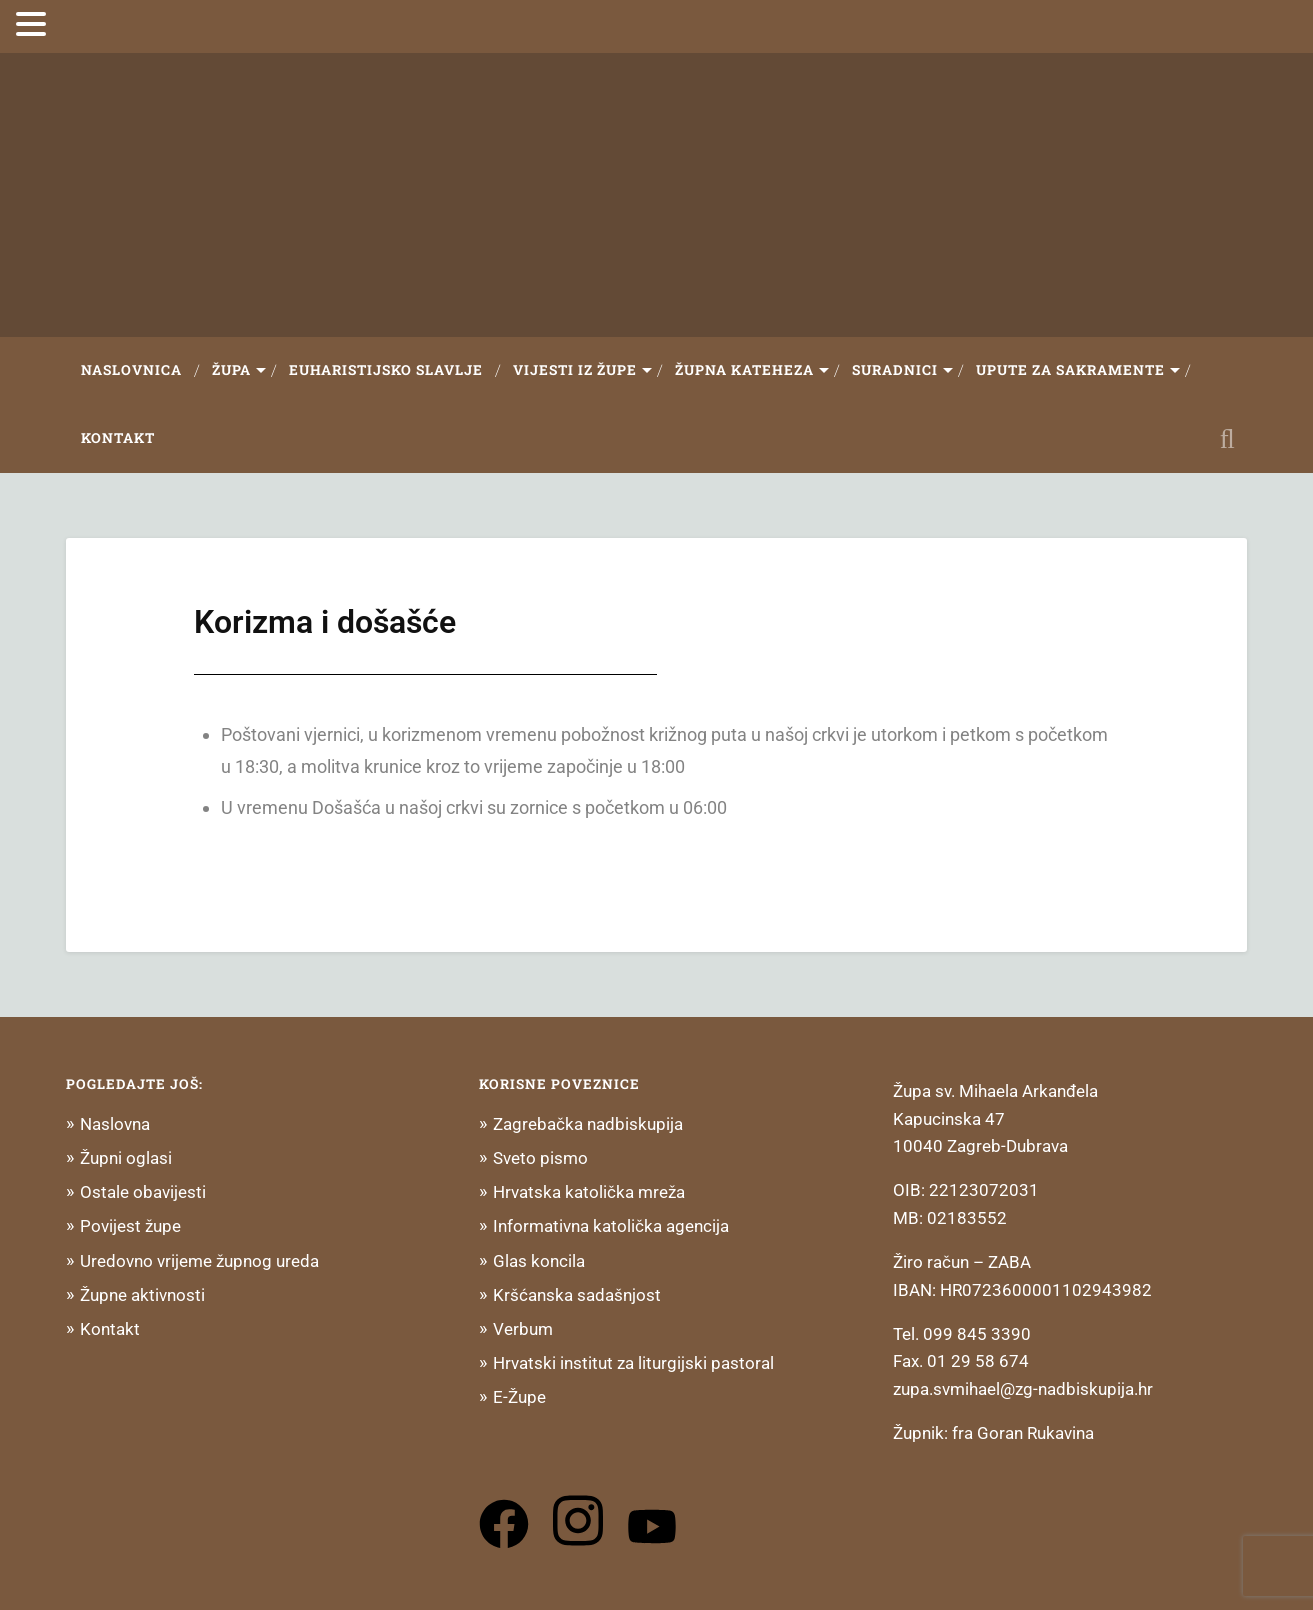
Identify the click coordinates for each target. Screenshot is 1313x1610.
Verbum (523, 1329)
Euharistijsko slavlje (386, 370)
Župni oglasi (126, 1158)
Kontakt (118, 438)
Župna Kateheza (744, 370)
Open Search (1227, 439)
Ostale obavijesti (143, 1192)
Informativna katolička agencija (611, 1226)
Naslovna (115, 1124)
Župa (231, 370)
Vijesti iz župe (575, 370)
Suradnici (895, 370)
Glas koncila (539, 1261)
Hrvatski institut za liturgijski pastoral (633, 1363)
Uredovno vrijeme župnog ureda (199, 1261)
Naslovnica (131, 370)
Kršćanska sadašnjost (577, 1295)
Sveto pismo (540, 1158)
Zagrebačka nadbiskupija (588, 1124)
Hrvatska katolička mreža (589, 1192)
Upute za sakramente (1070, 370)
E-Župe (519, 1397)
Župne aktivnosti (142, 1295)
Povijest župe (130, 1226)
